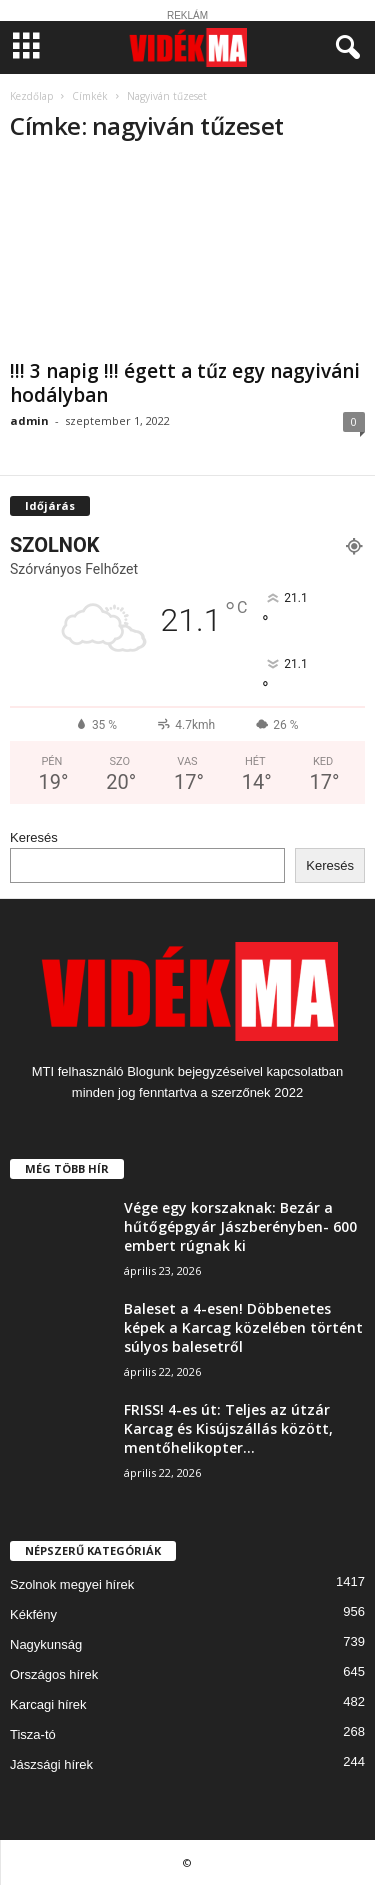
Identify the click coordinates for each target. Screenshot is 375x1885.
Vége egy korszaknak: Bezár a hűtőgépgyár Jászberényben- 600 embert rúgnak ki (240, 1226)
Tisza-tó (33, 1734)
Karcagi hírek (48, 1704)
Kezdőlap (31, 96)
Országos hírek (54, 1674)
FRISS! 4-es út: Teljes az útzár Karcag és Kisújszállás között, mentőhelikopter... (228, 1428)
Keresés (34, 837)
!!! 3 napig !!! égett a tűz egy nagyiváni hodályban (185, 383)
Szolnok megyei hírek (72, 1584)
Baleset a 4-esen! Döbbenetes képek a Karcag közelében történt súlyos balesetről (243, 1327)
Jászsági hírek (51, 1764)
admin (29, 420)
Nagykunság (46, 1644)
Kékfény (33, 1614)
